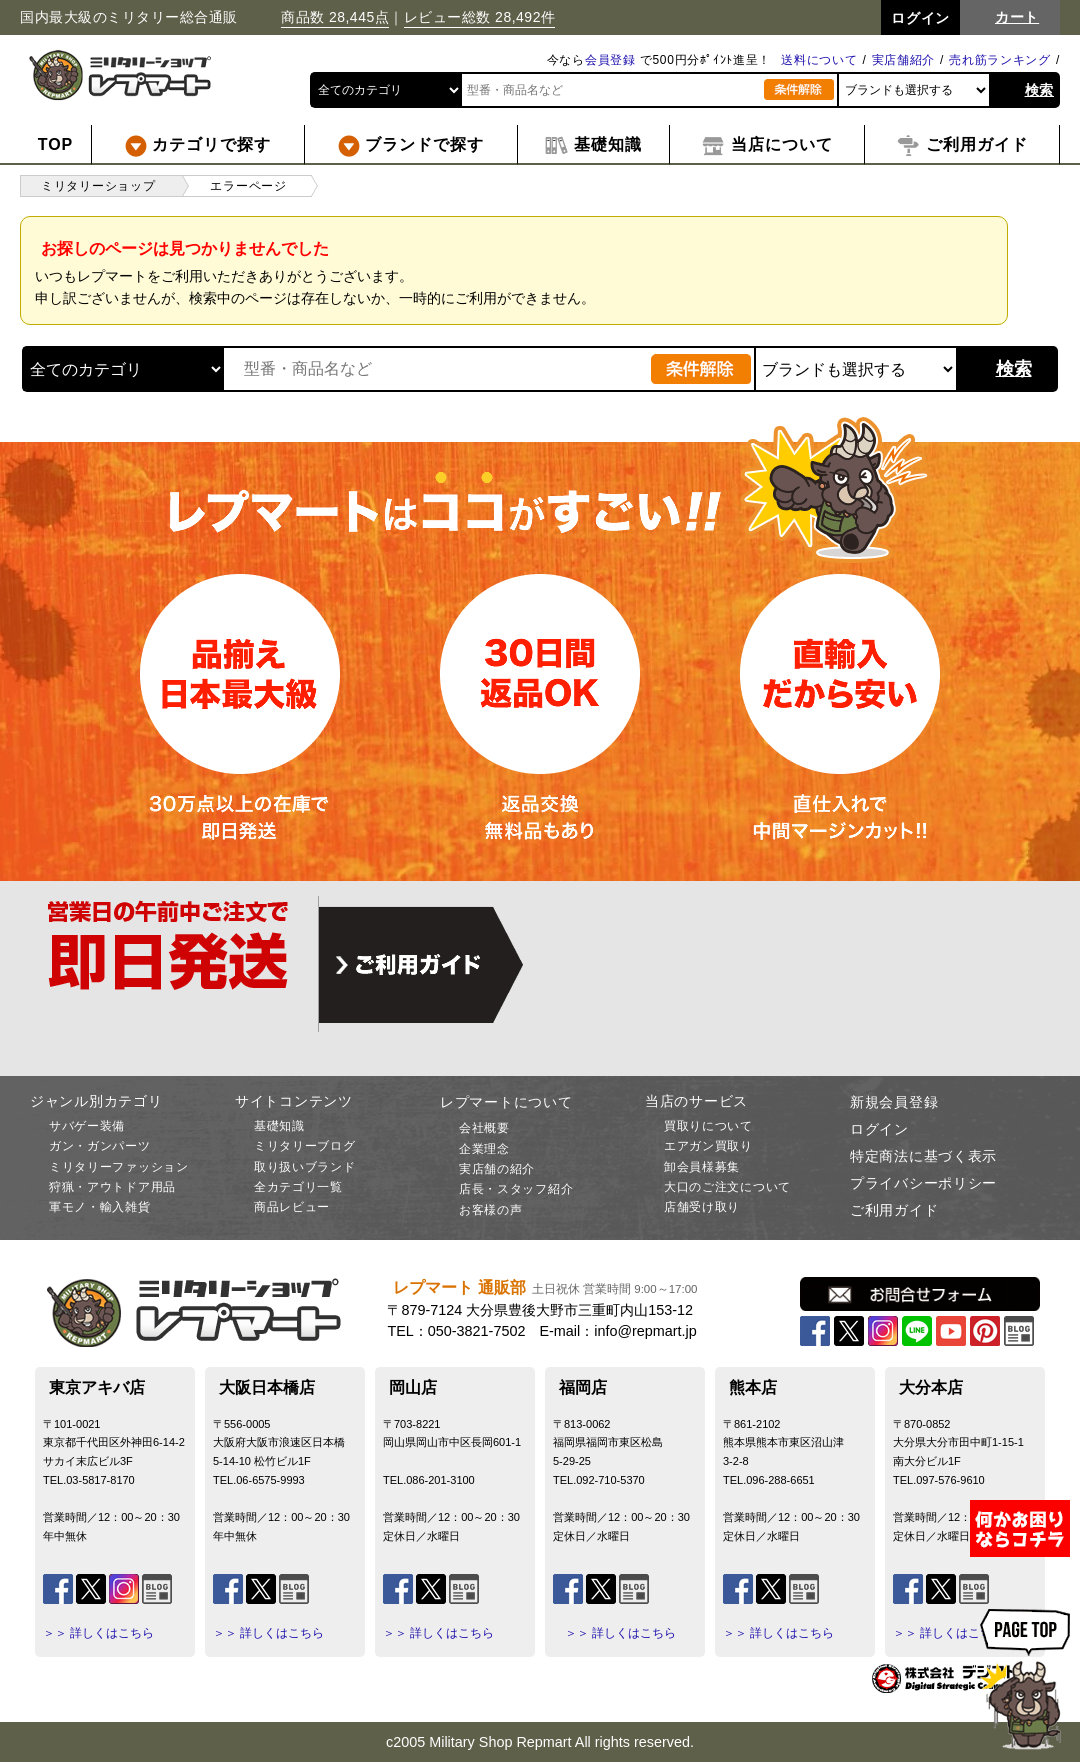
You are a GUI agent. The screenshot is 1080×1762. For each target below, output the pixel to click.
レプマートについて (506, 1102)
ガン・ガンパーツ (100, 1146)
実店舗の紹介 (497, 1169)
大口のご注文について (727, 1187)
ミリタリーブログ (305, 1146)
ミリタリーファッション (119, 1167)
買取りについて (708, 1126)
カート (1017, 17)
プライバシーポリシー (923, 1183)
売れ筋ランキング (1000, 60)
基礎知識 (279, 1126)
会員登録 (610, 60)
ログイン (879, 1129)
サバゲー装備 (87, 1126)
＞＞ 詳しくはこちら (98, 1633)
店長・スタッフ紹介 (516, 1189)
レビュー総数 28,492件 (480, 17)
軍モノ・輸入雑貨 (100, 1207)
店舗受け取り (702, 1207)
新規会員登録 (894, 1102)
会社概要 (484, 1128)
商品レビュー (292, 1207)
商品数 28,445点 (335, 17)
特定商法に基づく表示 (923, 1156)
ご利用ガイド (894, 1210)
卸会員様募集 (702, 1167)
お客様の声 (491, 1210)
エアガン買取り (708, 1146)
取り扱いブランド (305, 1167)
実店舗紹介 (904, 60)
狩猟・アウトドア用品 (112, 1187)
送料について (819, 60)
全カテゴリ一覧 (298, 1187)
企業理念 (484, 1149)
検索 (1039, 90)
